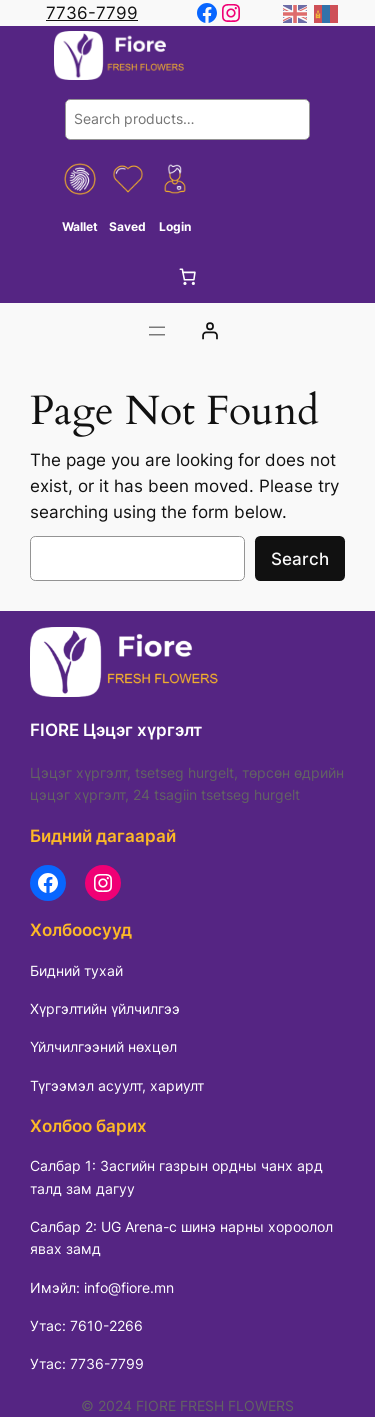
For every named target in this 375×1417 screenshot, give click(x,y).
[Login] (209, 331)
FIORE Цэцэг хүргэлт (116, 730)
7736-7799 (92, 13)
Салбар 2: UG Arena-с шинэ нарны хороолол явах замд (181, 1237)
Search (300, 559)
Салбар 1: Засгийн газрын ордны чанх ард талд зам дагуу (176, 1176)
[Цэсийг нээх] (157, 331)
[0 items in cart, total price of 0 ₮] (188, 277)
